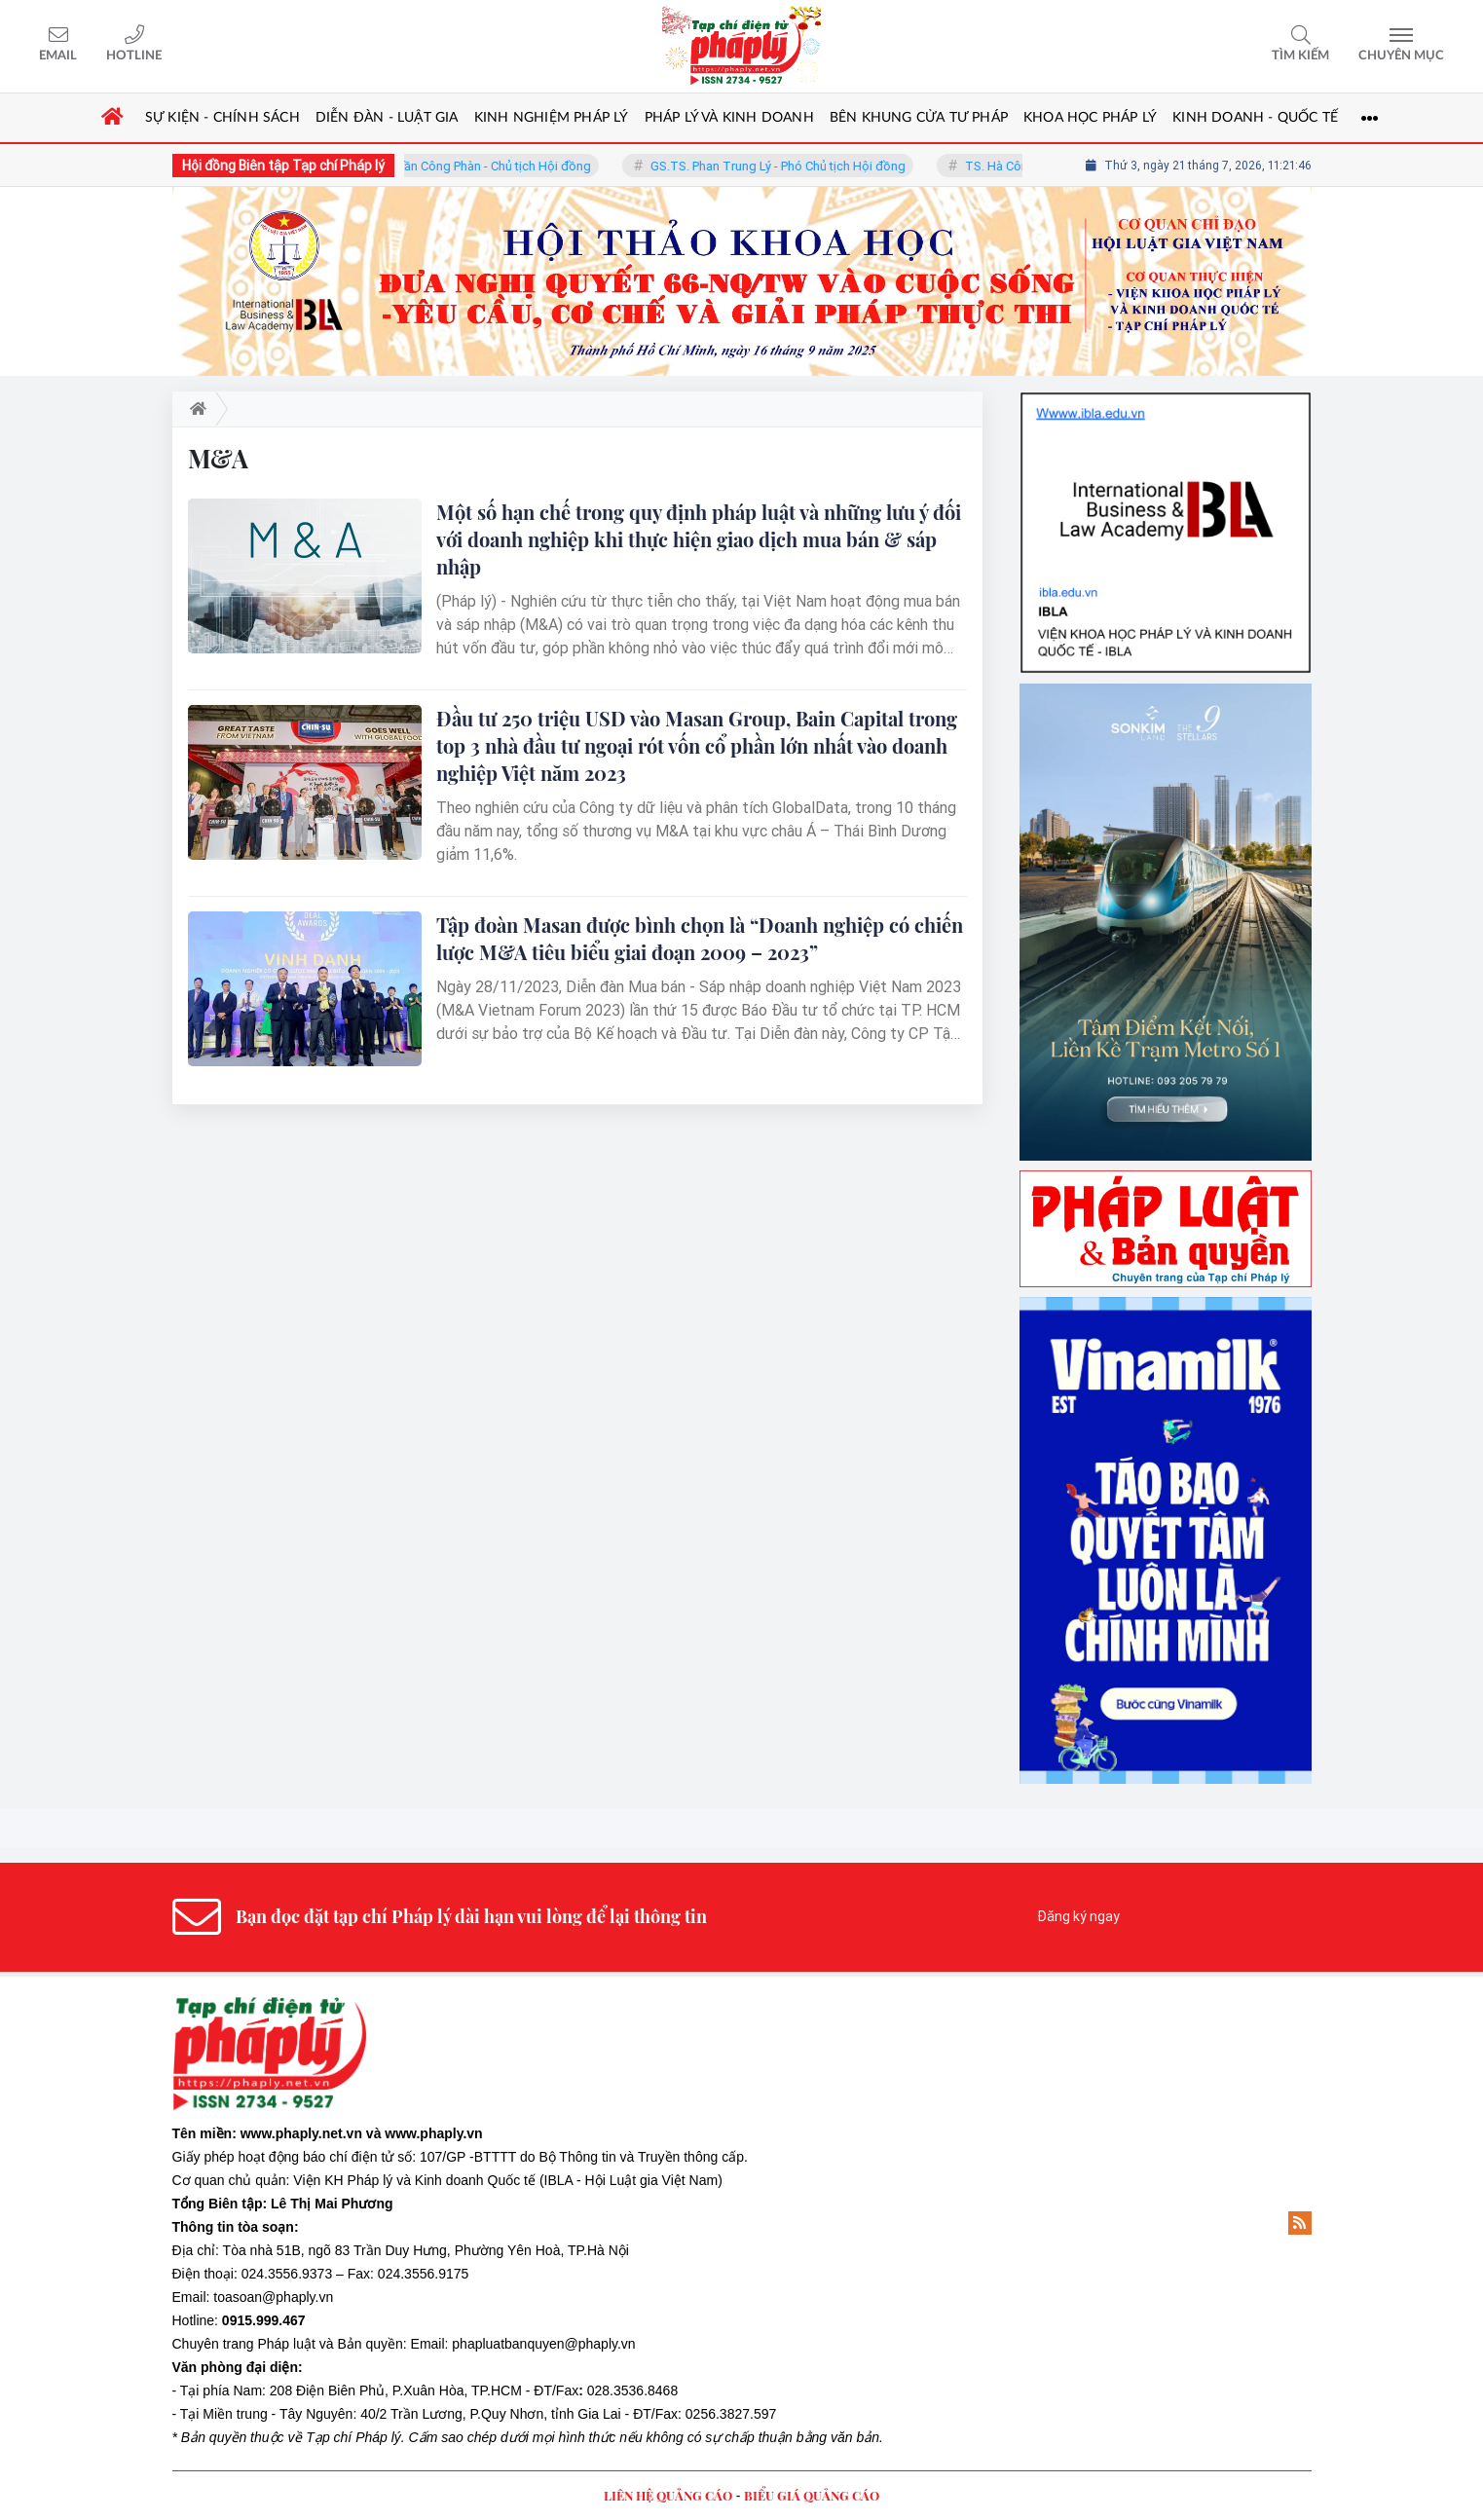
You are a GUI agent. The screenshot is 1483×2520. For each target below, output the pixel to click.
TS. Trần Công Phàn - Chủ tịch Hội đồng (492, 166)
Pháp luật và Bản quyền (329, 2344)
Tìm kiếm (1300, 56)
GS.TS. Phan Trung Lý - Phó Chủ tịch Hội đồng (789, 166)
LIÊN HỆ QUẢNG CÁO (668, 2495)
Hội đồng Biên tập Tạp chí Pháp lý (283, 165)
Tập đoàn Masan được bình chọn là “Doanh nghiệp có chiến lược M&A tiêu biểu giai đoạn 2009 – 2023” (699, 938)
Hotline (134, 56)
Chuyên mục (1401, 56)
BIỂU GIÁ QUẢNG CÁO (811, 2495)
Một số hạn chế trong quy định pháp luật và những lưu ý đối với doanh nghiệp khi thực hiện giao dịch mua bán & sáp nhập (698, 539)
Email (58, 56)
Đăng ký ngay (1078, 1916)
